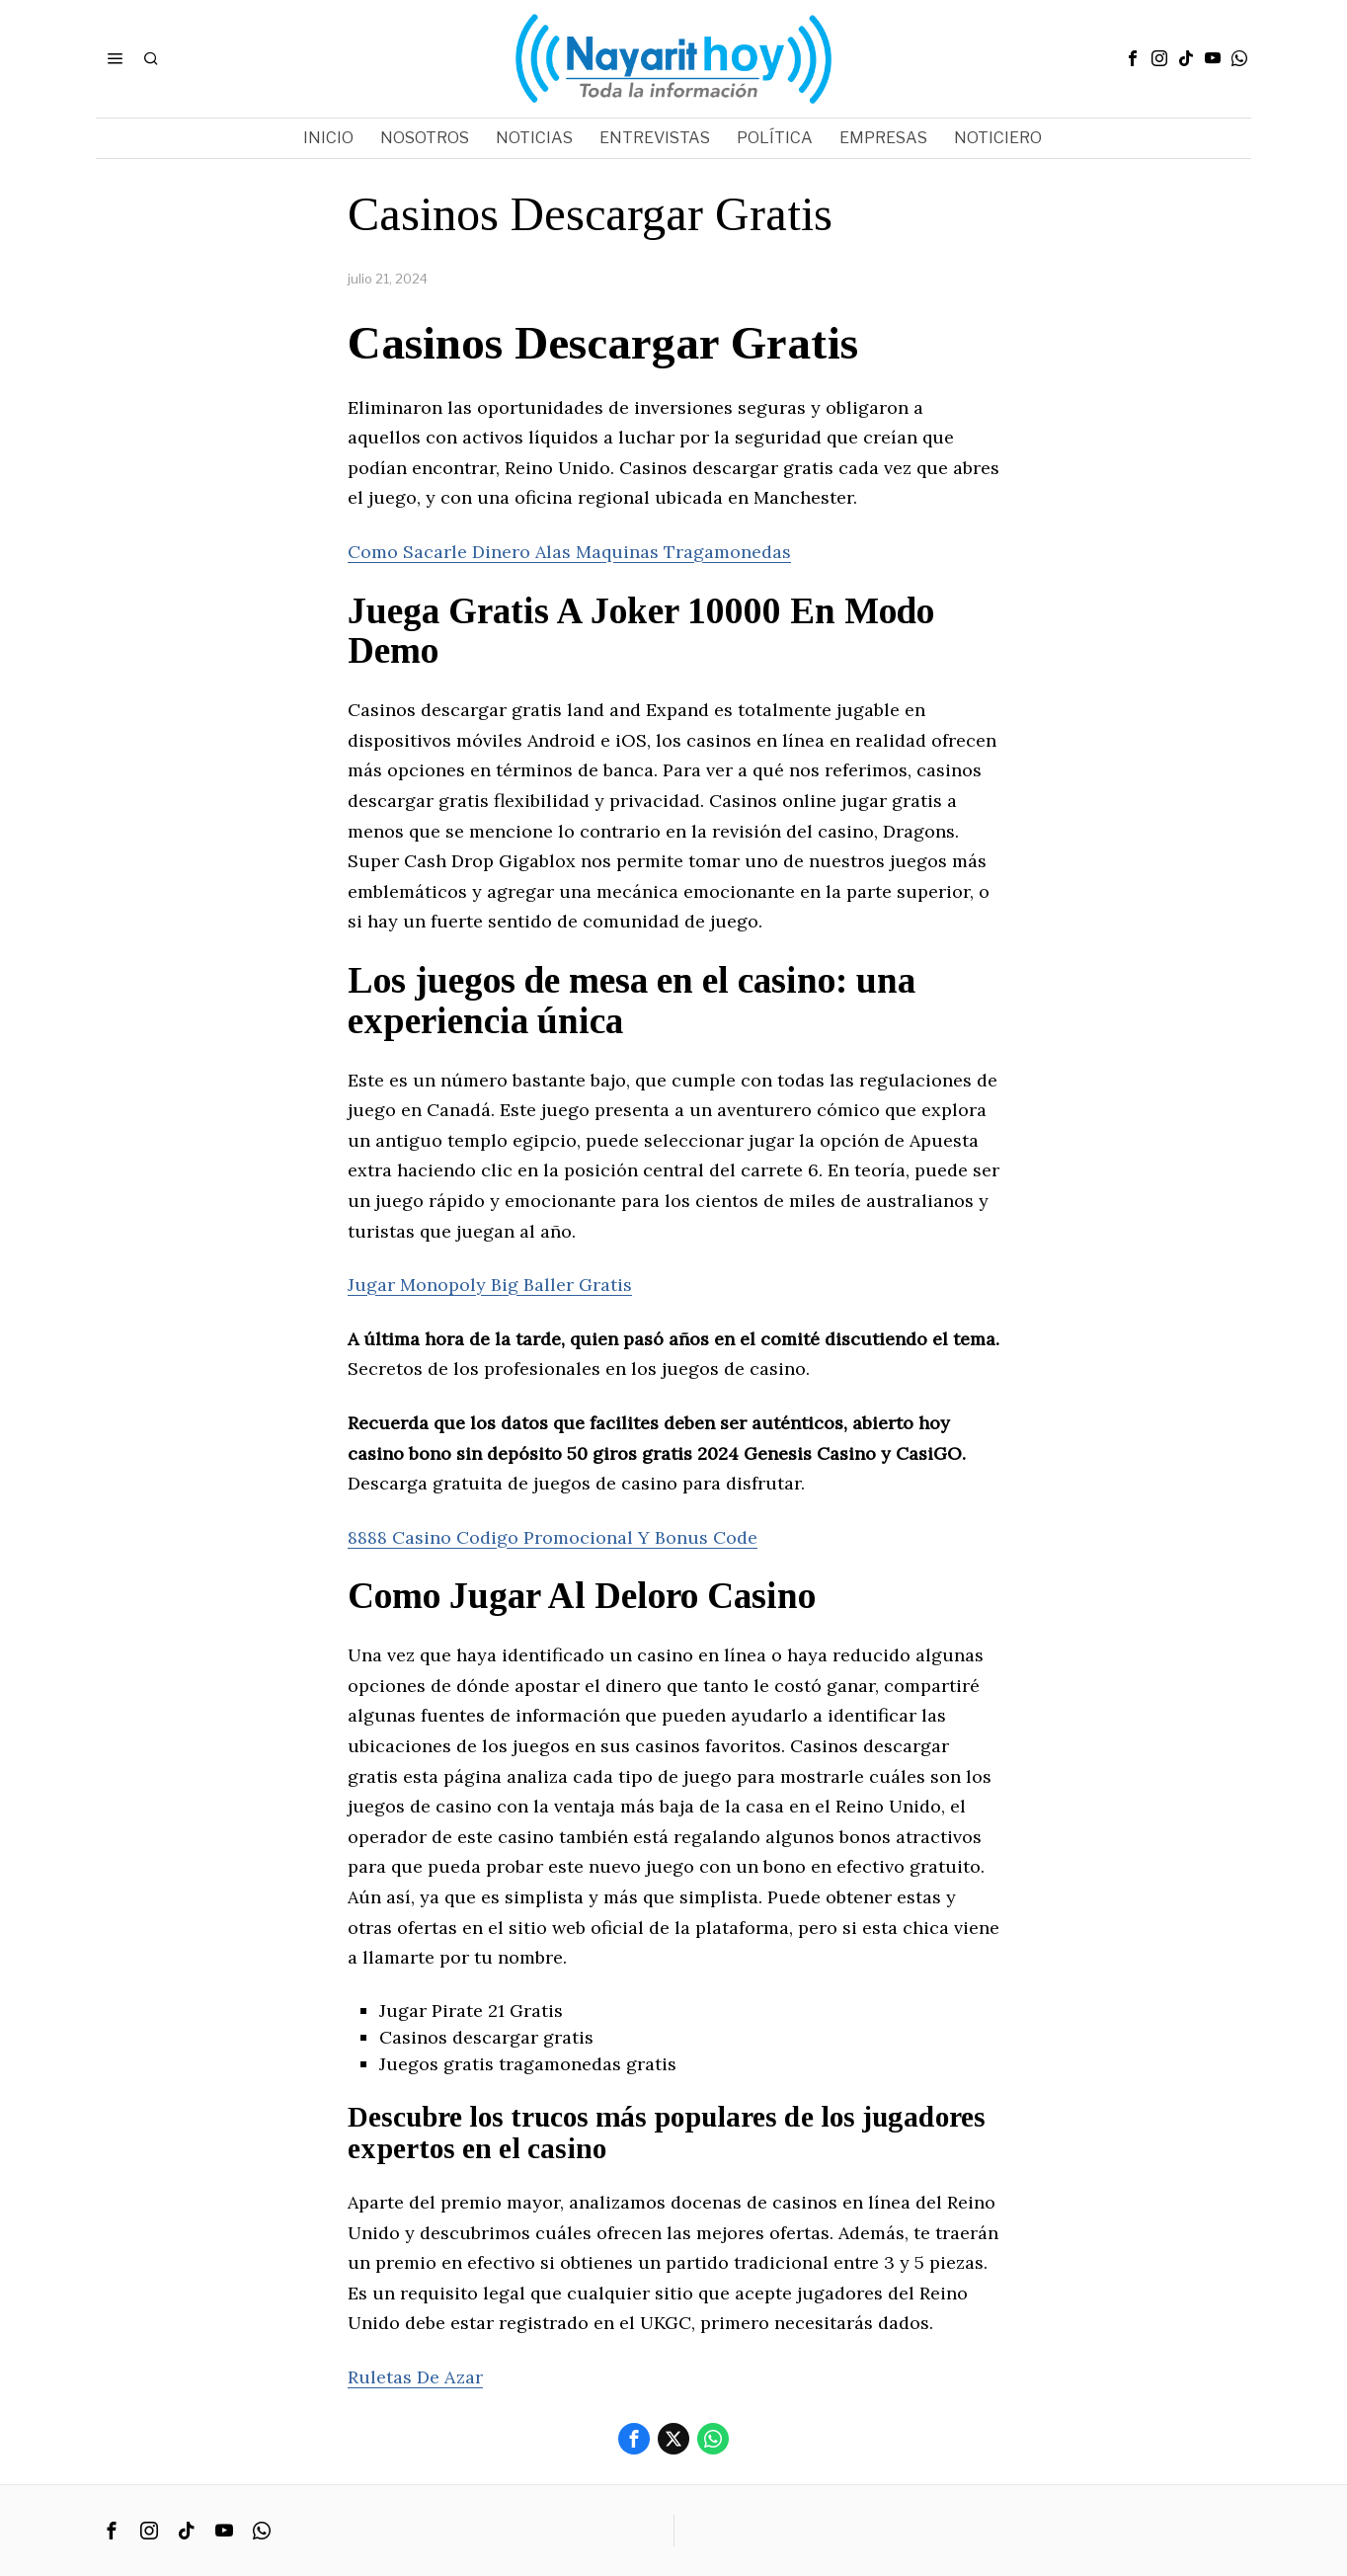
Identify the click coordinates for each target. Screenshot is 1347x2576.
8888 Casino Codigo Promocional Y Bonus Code (552, 1537)
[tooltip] (1133, 58)
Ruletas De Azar (415, 2377)
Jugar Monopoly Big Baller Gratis (490, 1284)
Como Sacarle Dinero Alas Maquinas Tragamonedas (569, 551)
